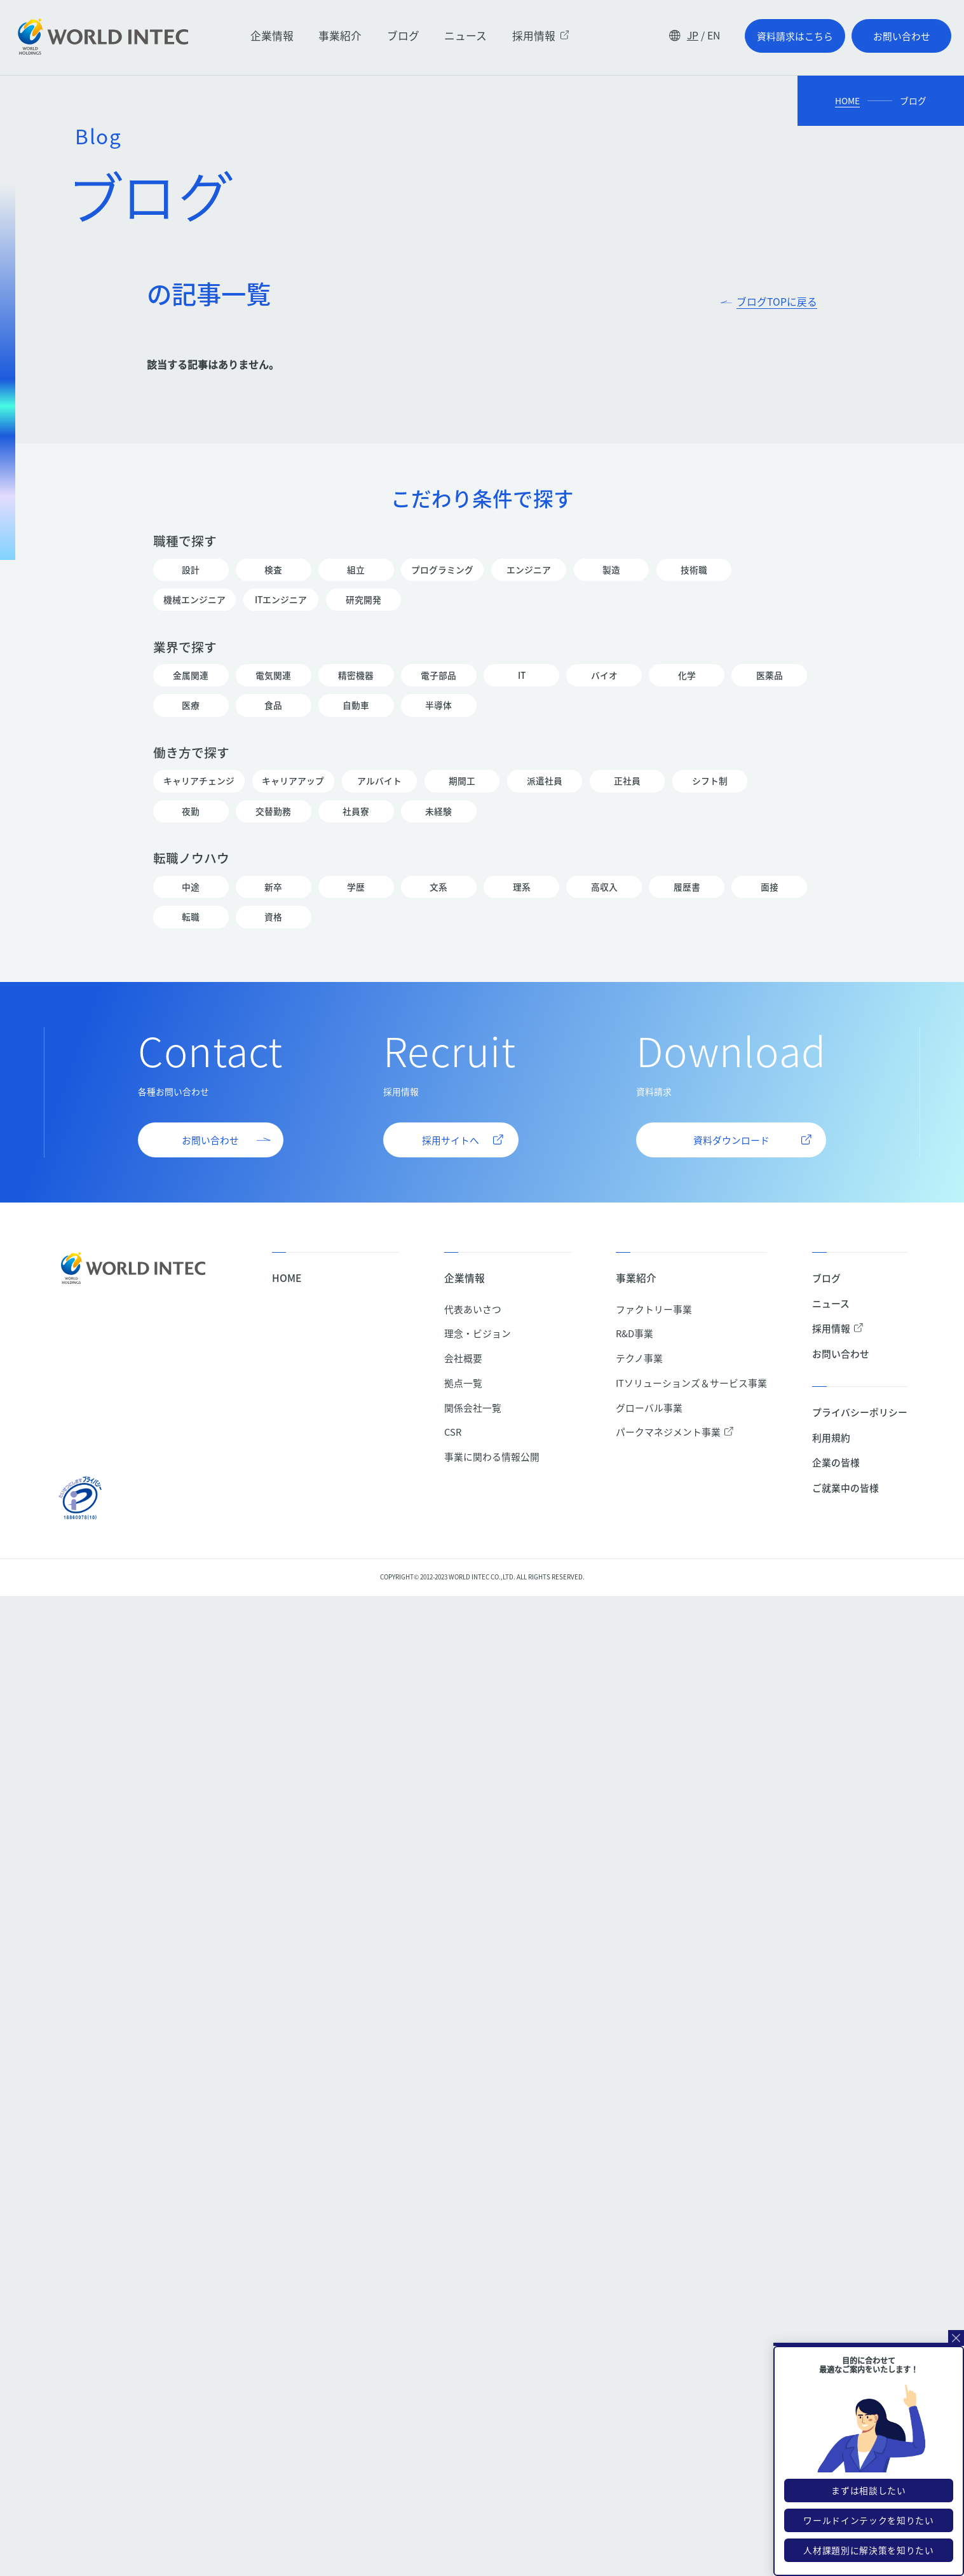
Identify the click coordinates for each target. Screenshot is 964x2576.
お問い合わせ (840, 1353)
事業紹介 (340, 36)
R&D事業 (634, 1333)
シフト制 (709, 781)
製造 (611, 570)
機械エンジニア (194, 600)
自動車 (355, 705)
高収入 (603, 887)
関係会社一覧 (472, 1407)
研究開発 (363, 600)
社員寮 (355, 811)
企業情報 (272, 36)
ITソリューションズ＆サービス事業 (691, 1382)
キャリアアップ (293, 781)
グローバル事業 (649, 1407)
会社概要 (463, 1358)
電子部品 (438, 675)
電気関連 (273, 675)
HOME (847, 101)
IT (521, 675)
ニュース (465, 36)
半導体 (438, 705)
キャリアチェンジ (199, 781)
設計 (190, 570)
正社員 (627, 781)
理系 (521, 887)
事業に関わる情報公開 (492, 1456)
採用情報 (540, 36)
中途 (190, 887)
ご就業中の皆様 (845, 1487)
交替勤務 (273, 811)
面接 (768, 887)
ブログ (403, 36)
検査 (273, 570)
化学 (686, 675)
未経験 (438, 811)
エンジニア (528, 570)
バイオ (603, 675)
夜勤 (190, 811)
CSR (452, 1431)
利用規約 (831, 1437)
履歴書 (686, 887)
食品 (273, 705)
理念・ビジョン (477, 1333)
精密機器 (355, 675)
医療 (190, 705)
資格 (273, 917)
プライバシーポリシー (859, 1412)
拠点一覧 (463, 1382)
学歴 (355, 887)
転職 (190, 917)
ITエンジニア (280, 600)
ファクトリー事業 (654, 1309)
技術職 (693, 570)
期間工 (461, 781)
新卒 (273, 887)
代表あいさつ (472, 1309)
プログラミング (442, 570)
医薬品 (768, 675)
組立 (355, 570)
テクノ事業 (639, 1358)
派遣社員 (544, 781)
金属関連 (190, 675)
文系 (438, 887)
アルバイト (379, 781)
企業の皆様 (836, 1462)
